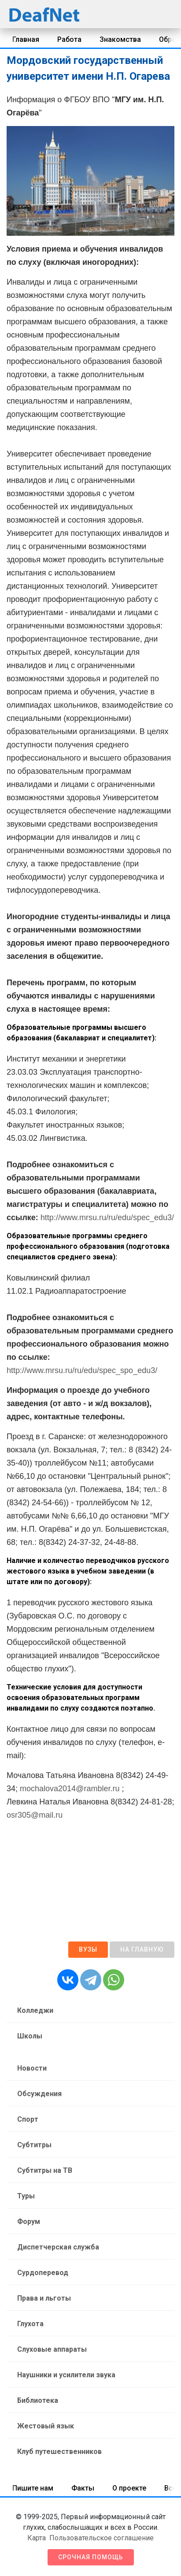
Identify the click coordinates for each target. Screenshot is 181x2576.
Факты (82, 2488)
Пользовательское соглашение (101, 2538)
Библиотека (37, 2400)
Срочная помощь (90, 2557)
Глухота (30, 2324)
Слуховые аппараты (52, 2349)
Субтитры (34, 2145)
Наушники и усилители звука (66, 2375)
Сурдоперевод (42, 2272)
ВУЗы (88, 1949)
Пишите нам (32, 2488)
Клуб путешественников (59, 2451)
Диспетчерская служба (58, 2247)
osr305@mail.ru (35, 1815)
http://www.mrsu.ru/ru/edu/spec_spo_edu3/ (82, 1370)
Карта (36, 2538)
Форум (28, 2221)
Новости (32, 2068)
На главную (142, 1949)
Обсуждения (39, 2094)
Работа (69, 39)
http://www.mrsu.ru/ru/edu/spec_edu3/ (107, 1217)
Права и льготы (44, 2298)
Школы (29, 2036)
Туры (26, 2196)
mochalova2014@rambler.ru (69, 1788)
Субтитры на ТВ (44, 2170)
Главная (25, 39)
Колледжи (35, 2010)
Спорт (27, 2119)
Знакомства (120, 39)
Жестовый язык (45, 2426)
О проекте (129, 2488)
